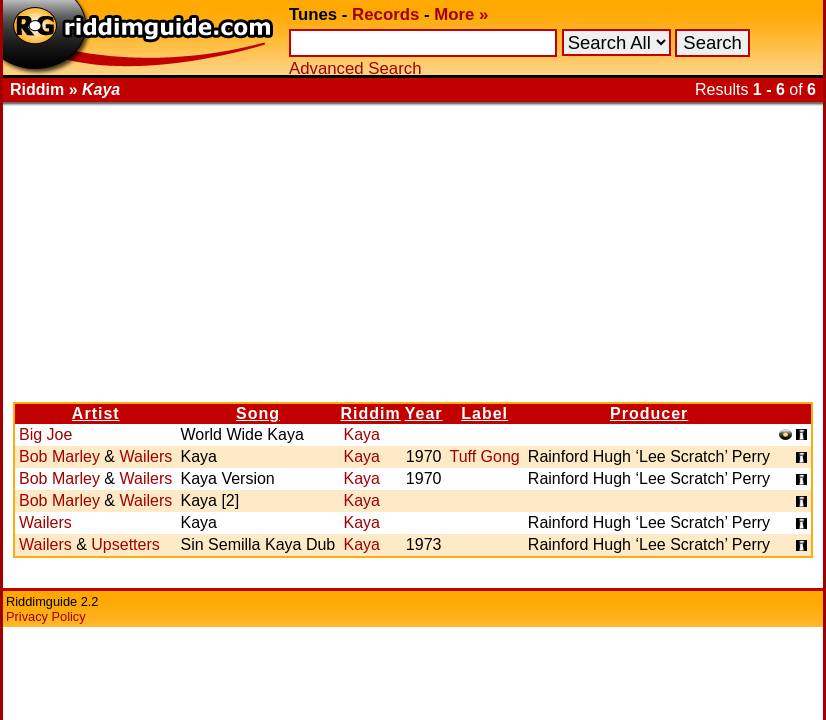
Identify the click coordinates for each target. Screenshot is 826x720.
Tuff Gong (484, 456)
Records (385, 14)
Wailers (145, 456)
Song (258, 413)
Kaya (361, 434)
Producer (649, 413)
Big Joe (45, 434)
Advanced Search (355, 68)
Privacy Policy (46, 616)
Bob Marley (59, 456)
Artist (96, 413)
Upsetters (125, 544)
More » (461, 14)
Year (424, 413)
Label (484, 413)
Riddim (371, 413)
